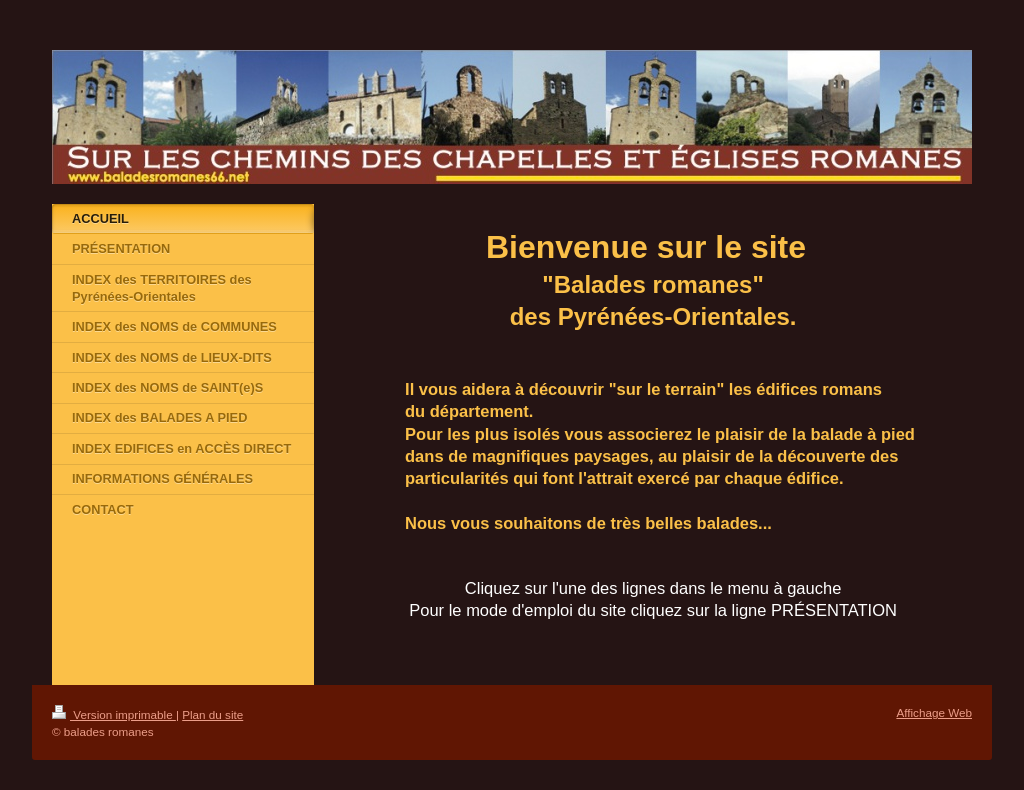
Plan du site (212, 714)
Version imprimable (114, 714)
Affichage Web (934, 712)
